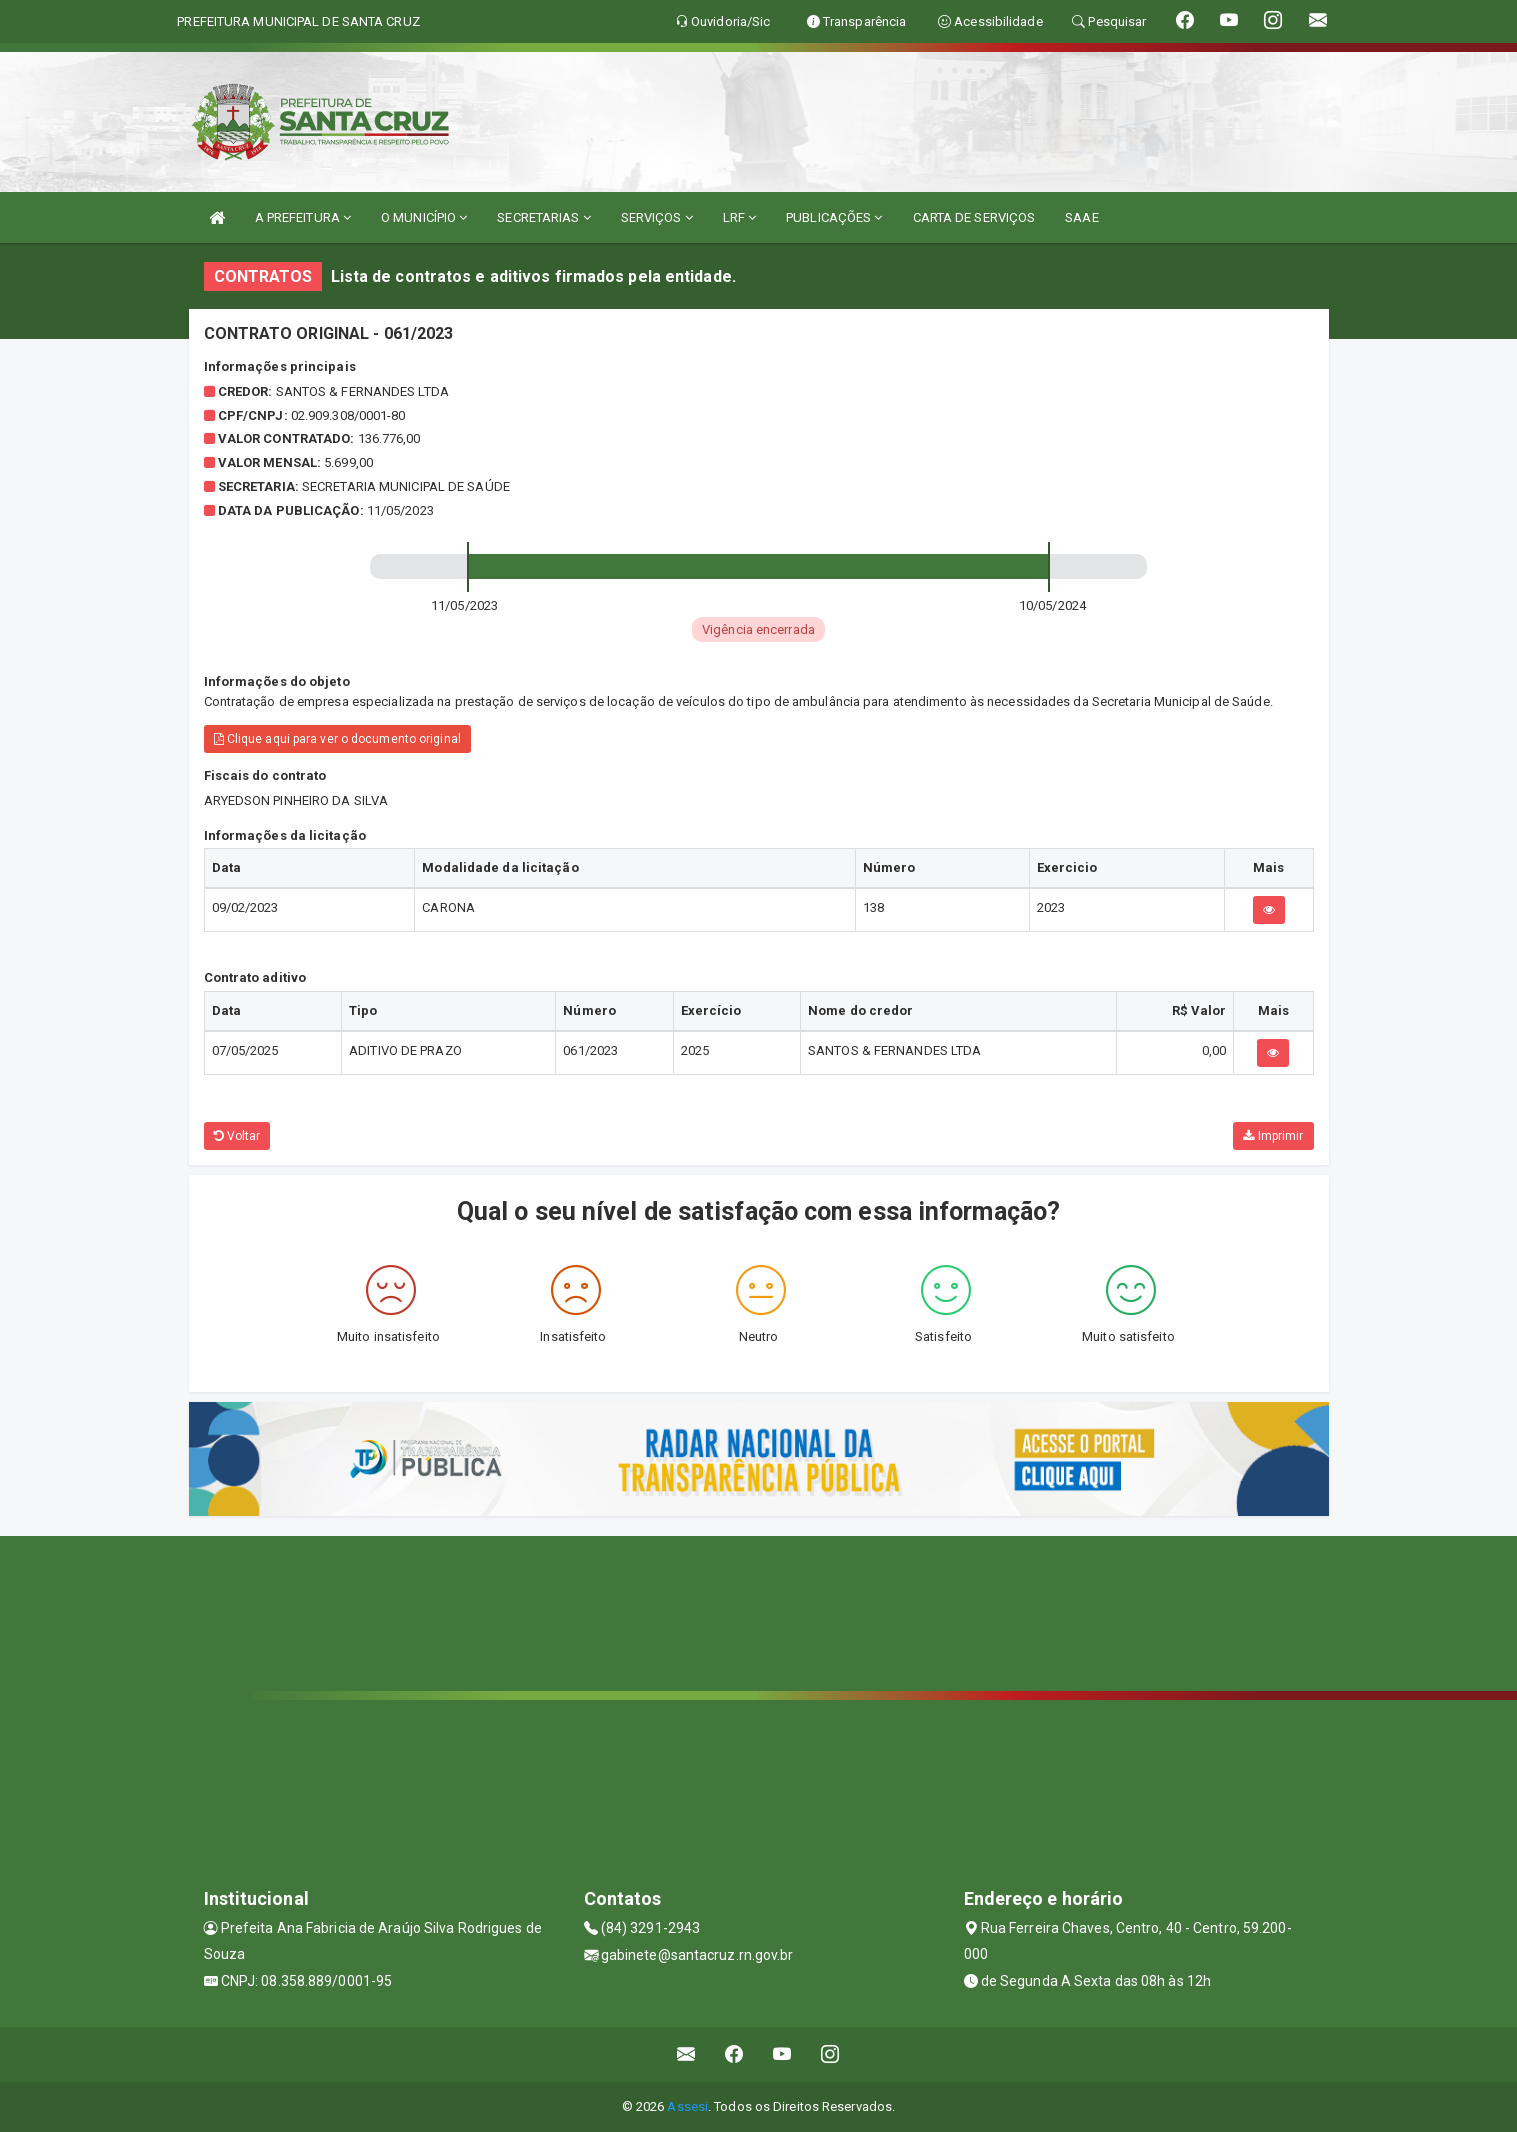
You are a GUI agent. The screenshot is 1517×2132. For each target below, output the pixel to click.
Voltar (237, 1136)
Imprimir (1273, 1136)
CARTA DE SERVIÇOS (974, 217)
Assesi (687, 2106)
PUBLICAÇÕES (834, 217)
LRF (740, 217)
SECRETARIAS (543, 217)
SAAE (1081, 217)
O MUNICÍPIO (424, 217)
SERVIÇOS (657, 217)
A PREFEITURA (303, 217)
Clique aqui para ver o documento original (337, 739)
